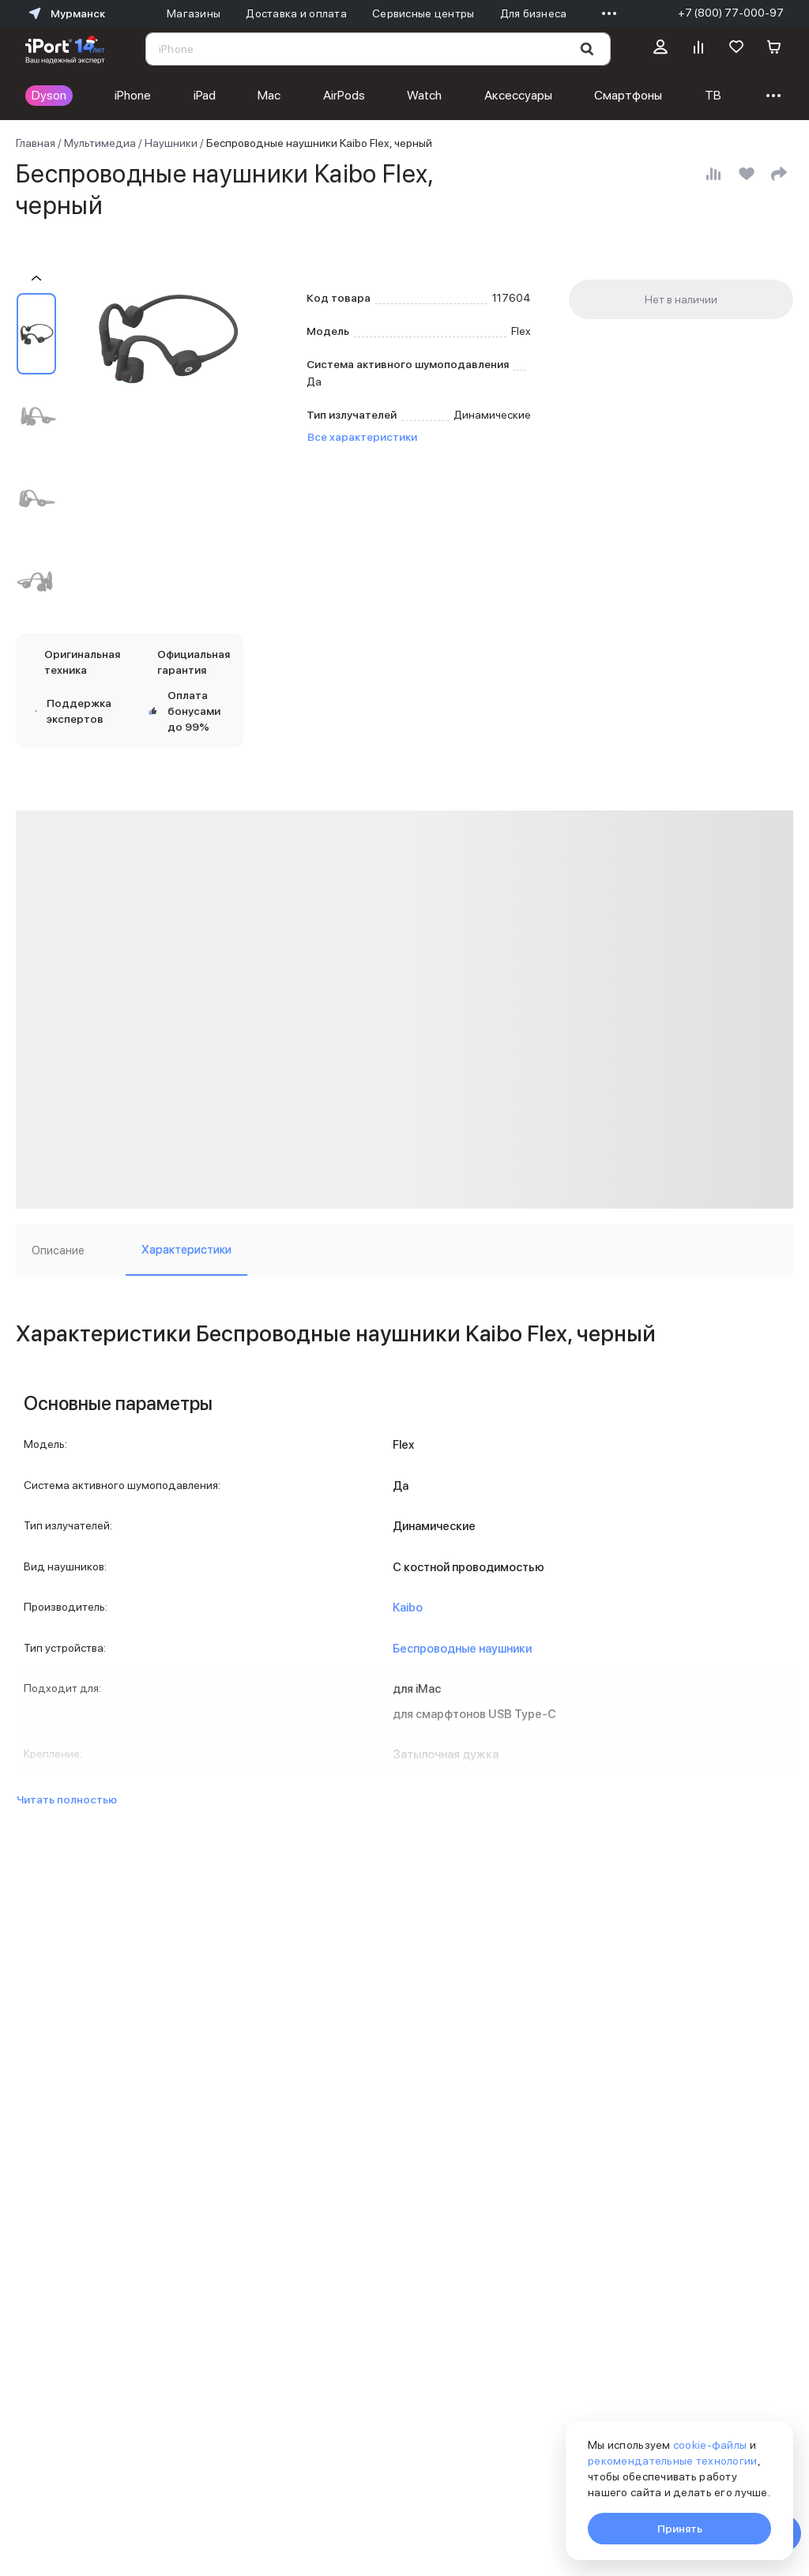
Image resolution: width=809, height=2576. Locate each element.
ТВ (713, 95)
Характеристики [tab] (186, 1250)
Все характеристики (362, 437)
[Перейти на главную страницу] (65, 49)
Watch (424, 95)
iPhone (133, 95)
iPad (205, 95)
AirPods (344, 95)
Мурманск (65, 13)
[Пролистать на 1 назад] (36, 278)
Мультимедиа (100, 143)
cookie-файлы (710, 2445)
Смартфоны (628, 95)
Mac (269, 95)
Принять (679, 2528)
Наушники (171, 143)
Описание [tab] (58, 1250)
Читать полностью (67, 1799)
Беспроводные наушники (462, 1648)
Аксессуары (518, 95)
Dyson (49, 95)
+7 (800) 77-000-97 (731, 12)
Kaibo (408, 1607)
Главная (35, 143)
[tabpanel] (404, 1548)
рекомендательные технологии (673, 2460)
